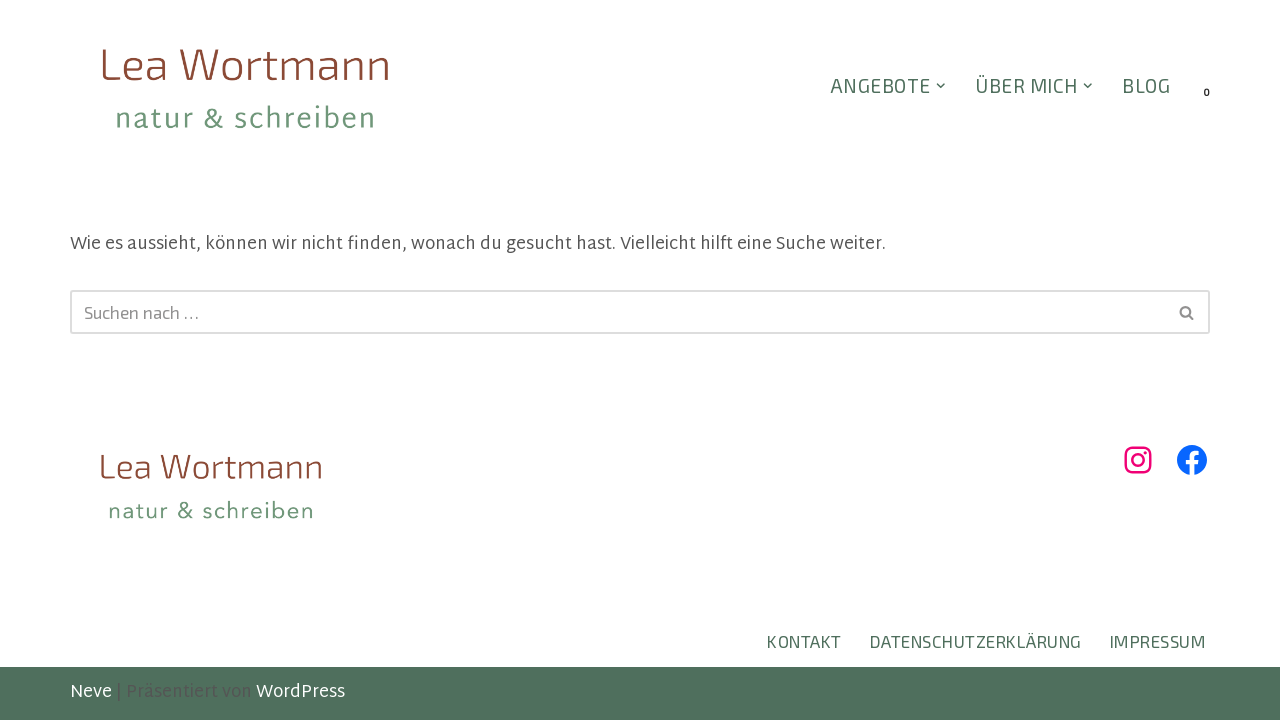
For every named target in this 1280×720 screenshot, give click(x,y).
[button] (941, 86)
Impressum (1158, 641)
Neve (91, 692)
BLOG (1146, 85)
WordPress (300, 692)
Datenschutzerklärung (976, 641)
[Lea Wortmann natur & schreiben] (245, 87)
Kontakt (804, 641)
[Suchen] (617, 312)
